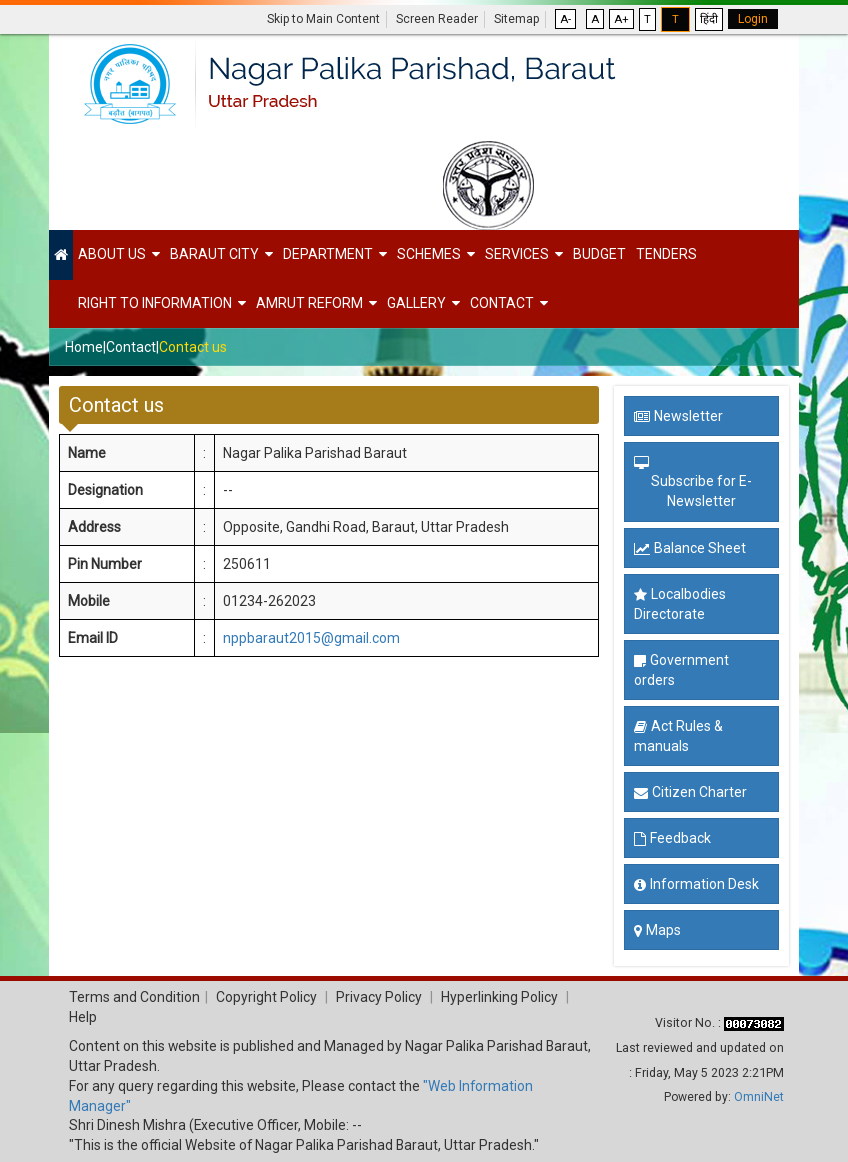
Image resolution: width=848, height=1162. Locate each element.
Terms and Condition (134, 997)
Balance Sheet (690, 548)
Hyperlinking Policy (499, 997)
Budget (599, 254)
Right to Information (155, 303)
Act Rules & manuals (678, 736)
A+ (621, 19)
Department (328, 254)
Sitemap (516, 19)
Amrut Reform (309, 303)
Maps (657, 930)
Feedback (672, 838)
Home (84, 347)
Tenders (666, 254)
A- (565, 19)
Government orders (681, 670)
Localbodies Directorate (680, 604)
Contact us (193, 347)
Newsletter (678, 416)
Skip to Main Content (323, 19)
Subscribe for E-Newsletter (701, 491)
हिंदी (709, 19)
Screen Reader (437, 19)
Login (753, 19)
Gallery (416, 303)
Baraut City (214, 254)
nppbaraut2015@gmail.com (311, 638)
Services (517, 254)
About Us (112, 254)
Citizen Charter (690, 792)
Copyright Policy (265, 997)
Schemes (429, 254)
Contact (502, 303)
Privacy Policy (379, 997)
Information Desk (696, 884)
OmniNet (759, 1097)
